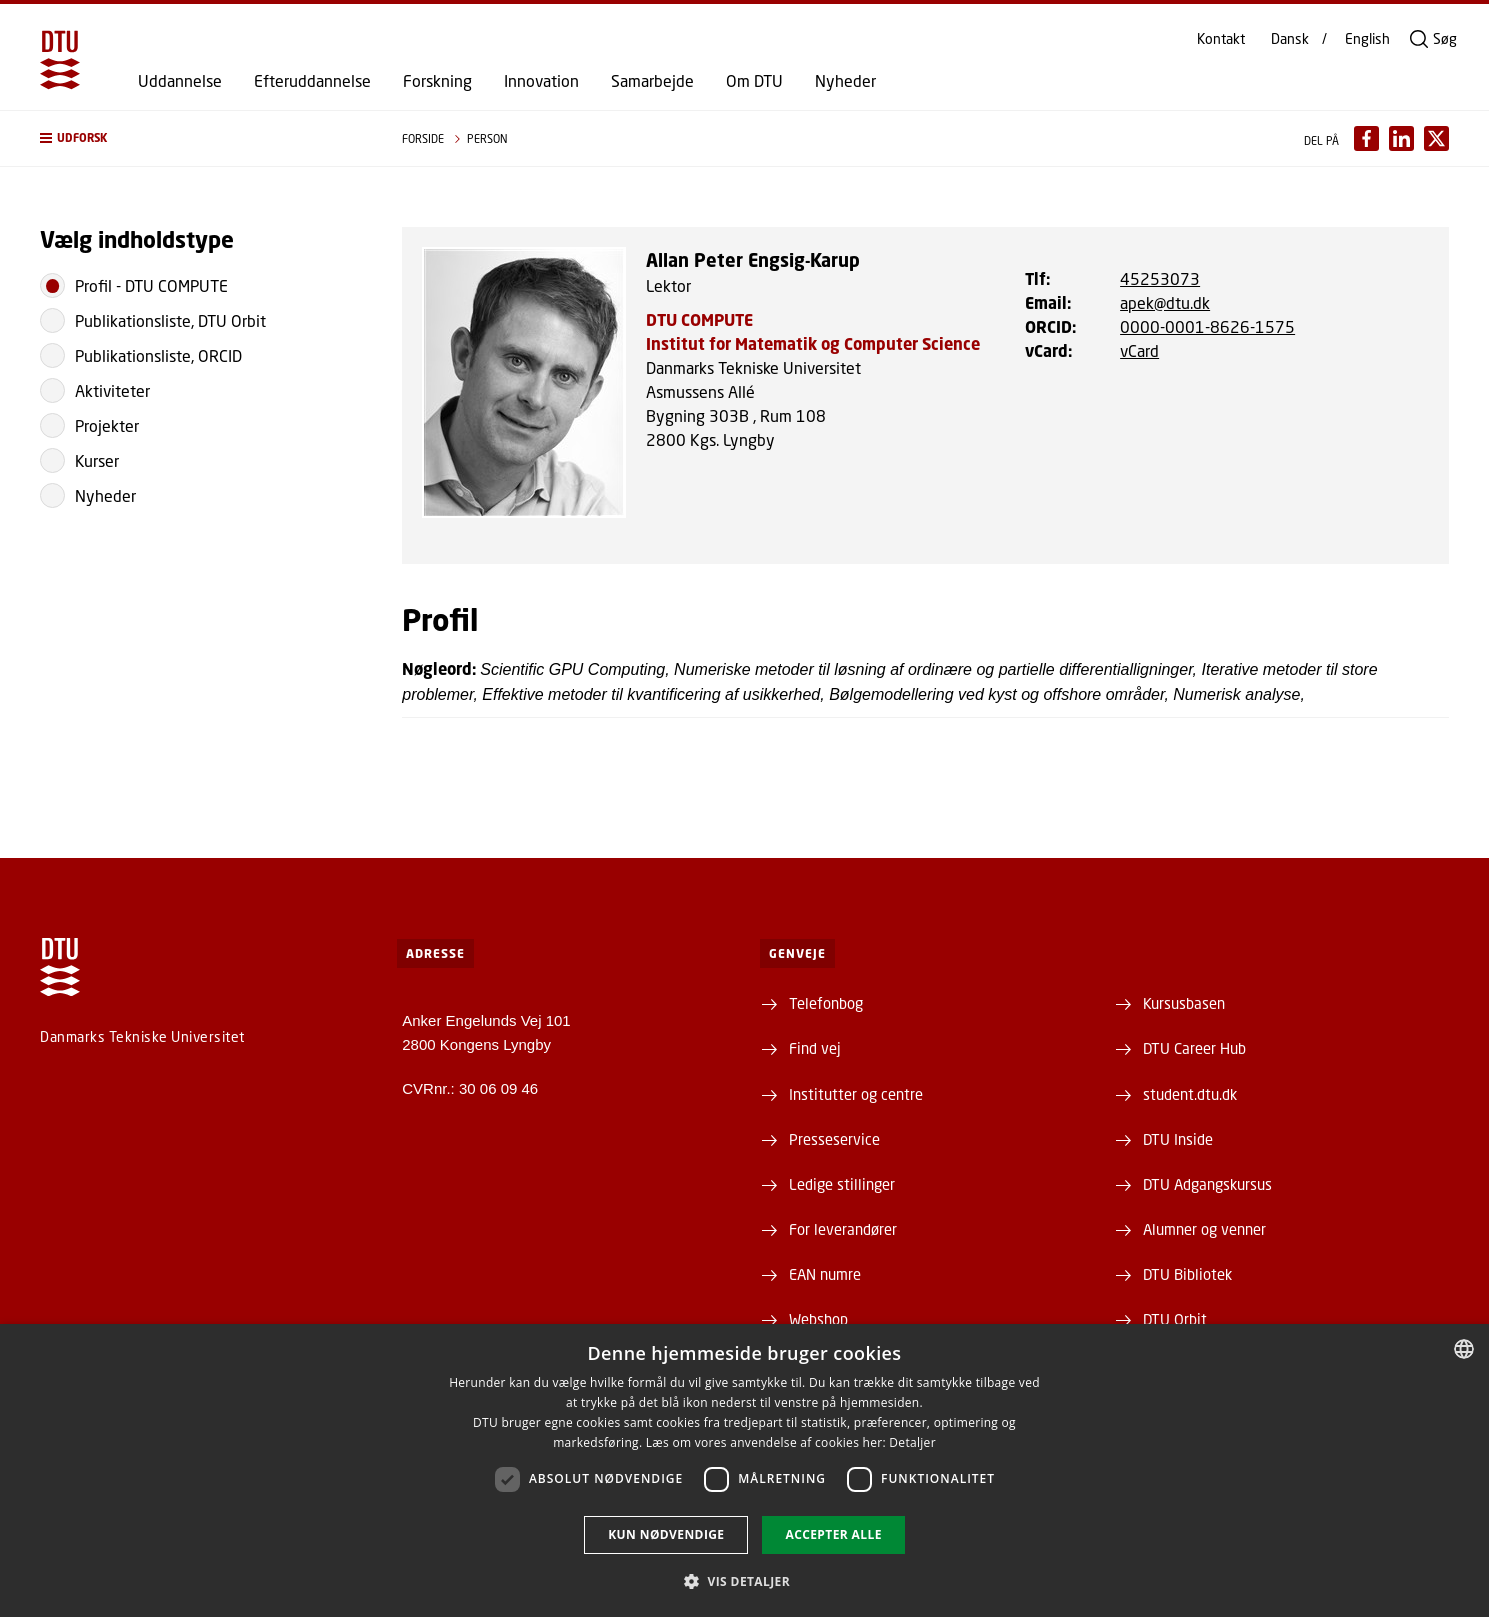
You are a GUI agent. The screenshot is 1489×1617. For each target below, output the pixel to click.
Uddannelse (180, 81)
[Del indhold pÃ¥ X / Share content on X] (1436, 138)
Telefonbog (826, 1003)
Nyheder (845, 81)
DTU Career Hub (1194, 1048)
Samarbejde (652, 81)
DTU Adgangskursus (1207, 1184)
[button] (201, 138)
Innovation (541, 81)
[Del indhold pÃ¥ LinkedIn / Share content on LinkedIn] (1401, 138)
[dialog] (744, 1470)
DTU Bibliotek (1187, 1274)
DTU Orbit (1175, 1319)
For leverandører (843, 1229)
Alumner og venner (1204, 1229)
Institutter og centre (856, 1094)
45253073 (1160, 278)
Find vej (815, 1048)
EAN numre (825, 1274)
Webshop (818, 1319)
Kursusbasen (1184, 1003)
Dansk (1290, 39)
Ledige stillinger (842, 1184)
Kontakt (1221, 39)
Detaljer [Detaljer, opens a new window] (912, 1442)
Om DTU (754, 81)
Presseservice (834, 1139)
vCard (1139, 350)
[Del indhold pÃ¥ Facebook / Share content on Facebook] (1366, 138)
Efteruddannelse (312, 81)
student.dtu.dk (1190, 1094)
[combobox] (1464, 1349)
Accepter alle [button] (833, 1534)
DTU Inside (1178, 1139)
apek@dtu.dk (1165, 302)
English (1367, 39)
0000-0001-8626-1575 (1207, 326)
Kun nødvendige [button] (666, 1534)
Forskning (437, 81)
